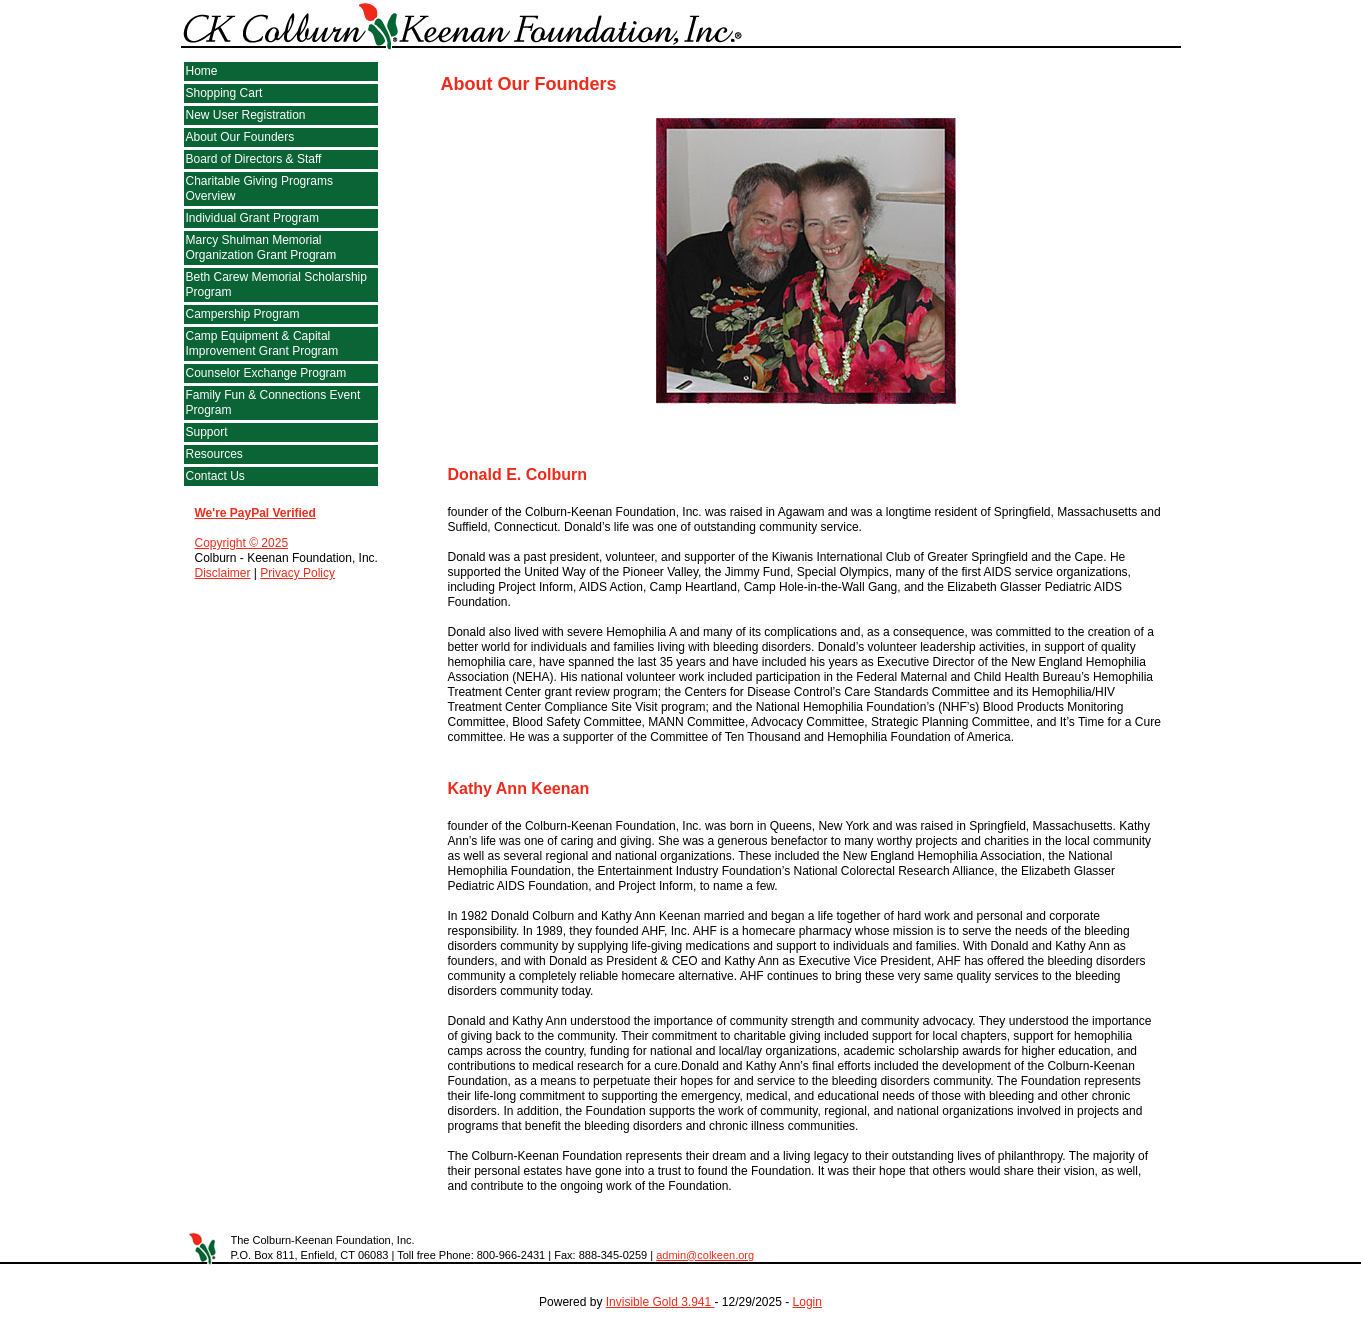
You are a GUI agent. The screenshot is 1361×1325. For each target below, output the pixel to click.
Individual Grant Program (252, 218)
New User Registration (246, 115)
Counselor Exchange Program (266, 373)
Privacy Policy (297, 573)
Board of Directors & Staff (254, 159)
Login (807, 1302)
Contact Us (215, 476)
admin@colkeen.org (705, 1255)
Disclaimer (223, 573)
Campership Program (243, 314)
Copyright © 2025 (242, 543)
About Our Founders (240, 137)
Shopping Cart (224, 93)
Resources (214, 454)
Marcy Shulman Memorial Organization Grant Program (261, 247)
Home (202, 71)
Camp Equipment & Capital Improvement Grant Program (262, 343)
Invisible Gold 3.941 (660, 1302)
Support (207, 432)
